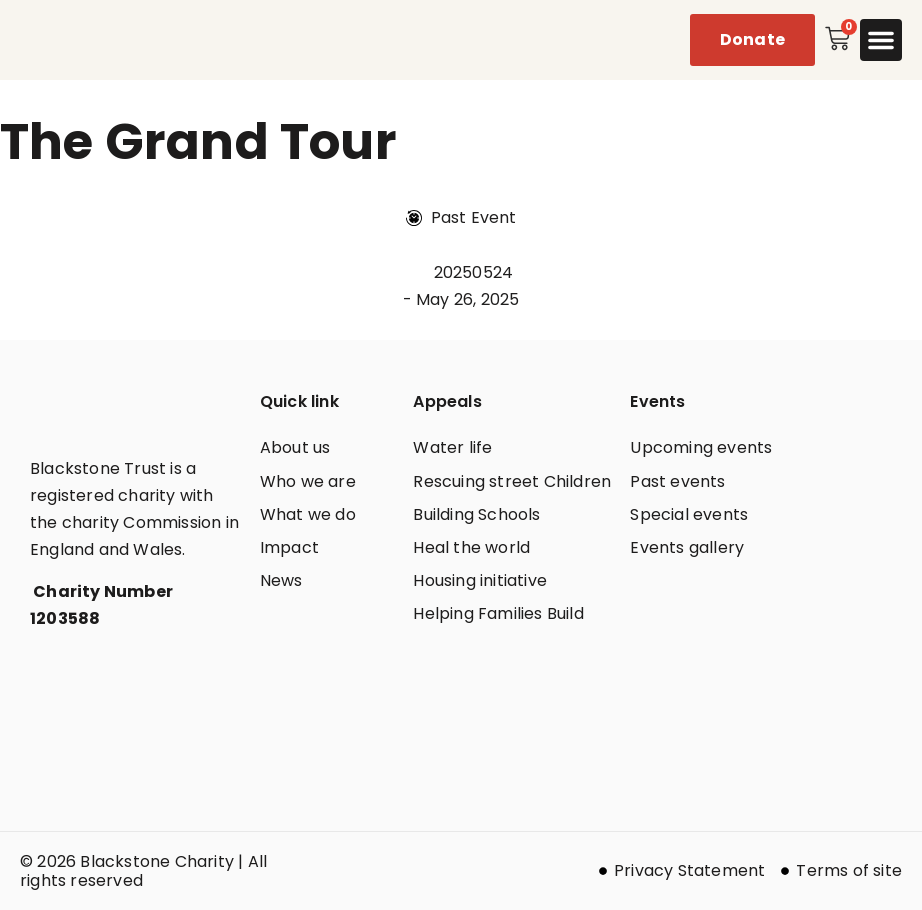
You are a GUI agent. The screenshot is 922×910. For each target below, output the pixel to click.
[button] (881, 40)
